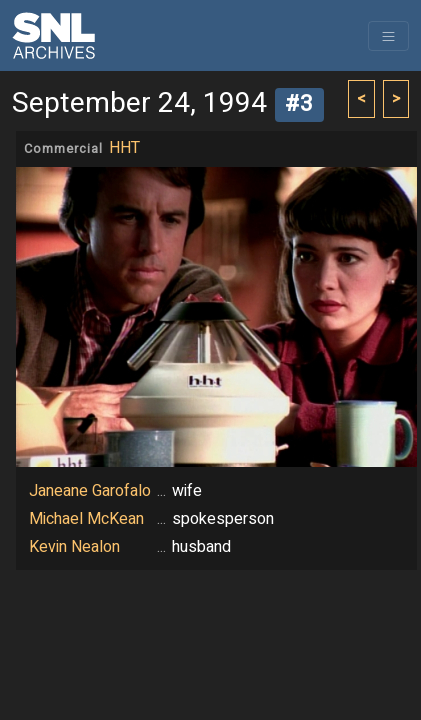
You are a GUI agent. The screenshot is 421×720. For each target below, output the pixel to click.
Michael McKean (86, 519)
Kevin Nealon (74, 547)
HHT (124, 148)
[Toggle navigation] (388, 36)
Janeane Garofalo (90, 491)
